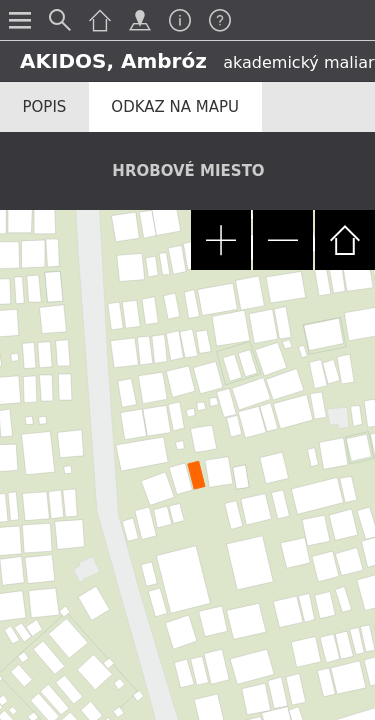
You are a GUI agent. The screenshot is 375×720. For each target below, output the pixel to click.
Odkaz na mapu (175, 107)
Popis (45, 107)
